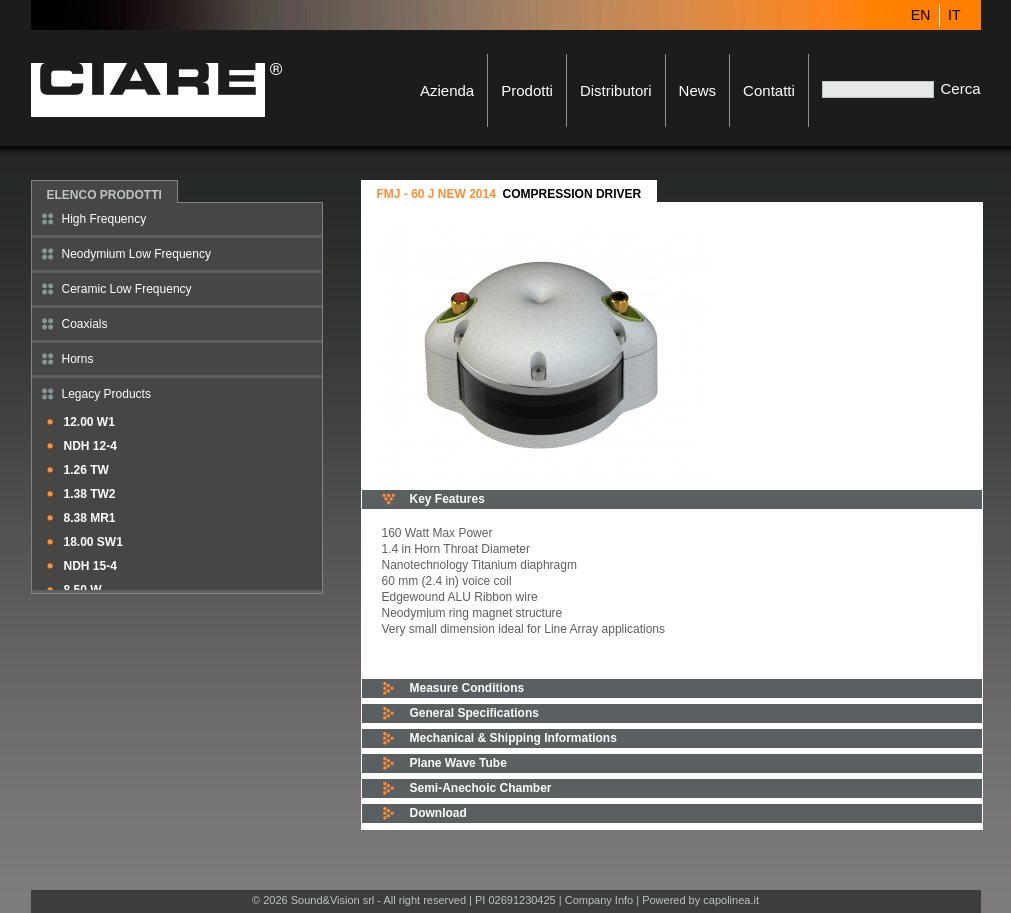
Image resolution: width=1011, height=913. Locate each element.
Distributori (616, 90)
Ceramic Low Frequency (127, 289)
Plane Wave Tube (458, 763)
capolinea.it (731, 900)
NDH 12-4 (90, 446)
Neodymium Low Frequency (136, 254)
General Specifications (474, 713)
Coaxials (85, 324)
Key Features (447, 499)
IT (954, 15)
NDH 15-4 (90, 566)
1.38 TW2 (90, 494)
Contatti (769, 90)
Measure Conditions (467, 688)
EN (920, 15)
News (698, 90)
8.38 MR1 (90, 518)
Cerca (960, 88)
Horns (78, 359)
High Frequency (104, 219)
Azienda (447, 90)
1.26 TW (86, 470)
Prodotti (527, 90)
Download (438, 813)
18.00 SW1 (93, 542)
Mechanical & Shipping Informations (513, 738)
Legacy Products (106, 394)
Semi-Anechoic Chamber (481, 788)
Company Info (599, 900)
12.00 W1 (89, 422)
